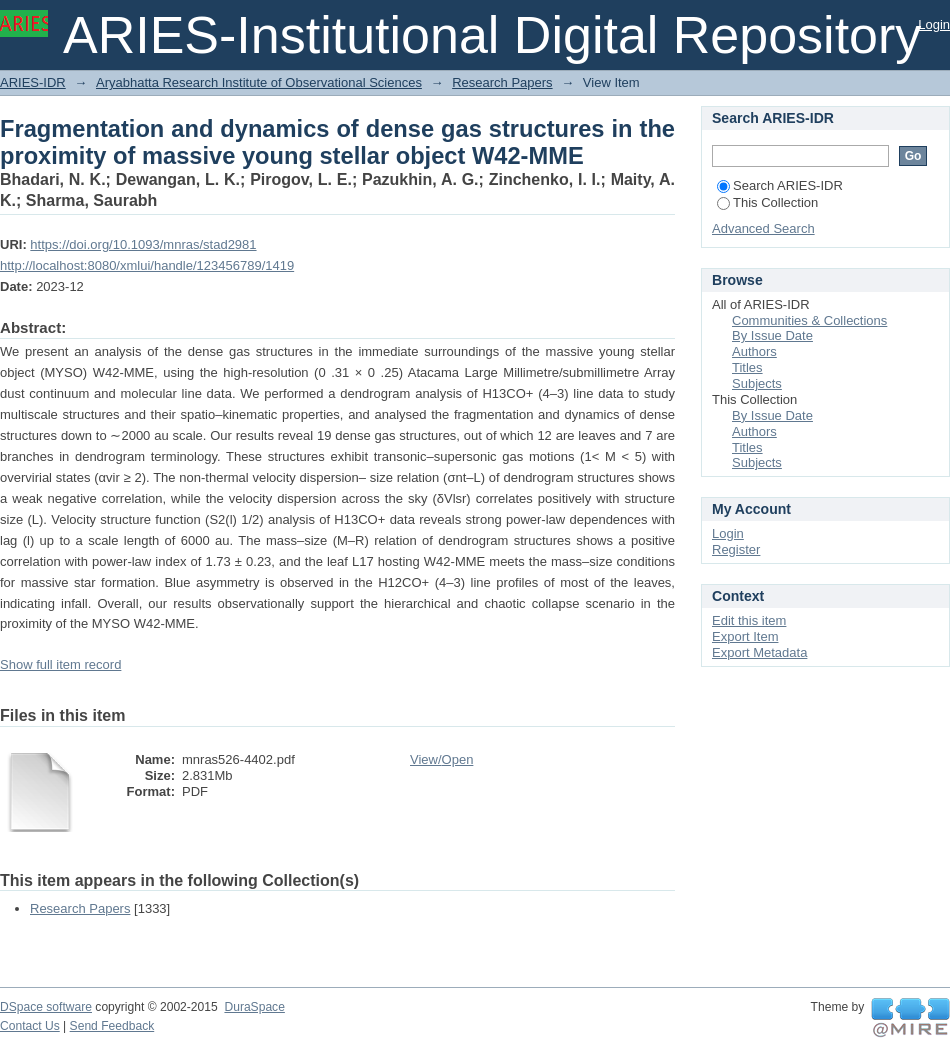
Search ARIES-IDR (780, 185)
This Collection (767, 202)
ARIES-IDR (33, 82)
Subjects (757, 383)
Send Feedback (112, 1026)
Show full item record (60, 664)
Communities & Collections (809, 320)
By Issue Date (772, 335)
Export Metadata (759, 652)
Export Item (745, 636)
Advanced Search (763, 228)
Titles (747, 367)
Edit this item (749, 620)
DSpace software (46, 1007)
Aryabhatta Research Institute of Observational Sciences (259, 82)
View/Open (441, 759)
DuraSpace (254, 1007)
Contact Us (30, 1026)
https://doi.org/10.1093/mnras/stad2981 (143, 244)
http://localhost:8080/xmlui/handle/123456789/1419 (147, 265)
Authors (754, 351)
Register (736, 549)
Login (934, 24)
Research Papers (502, 82)
